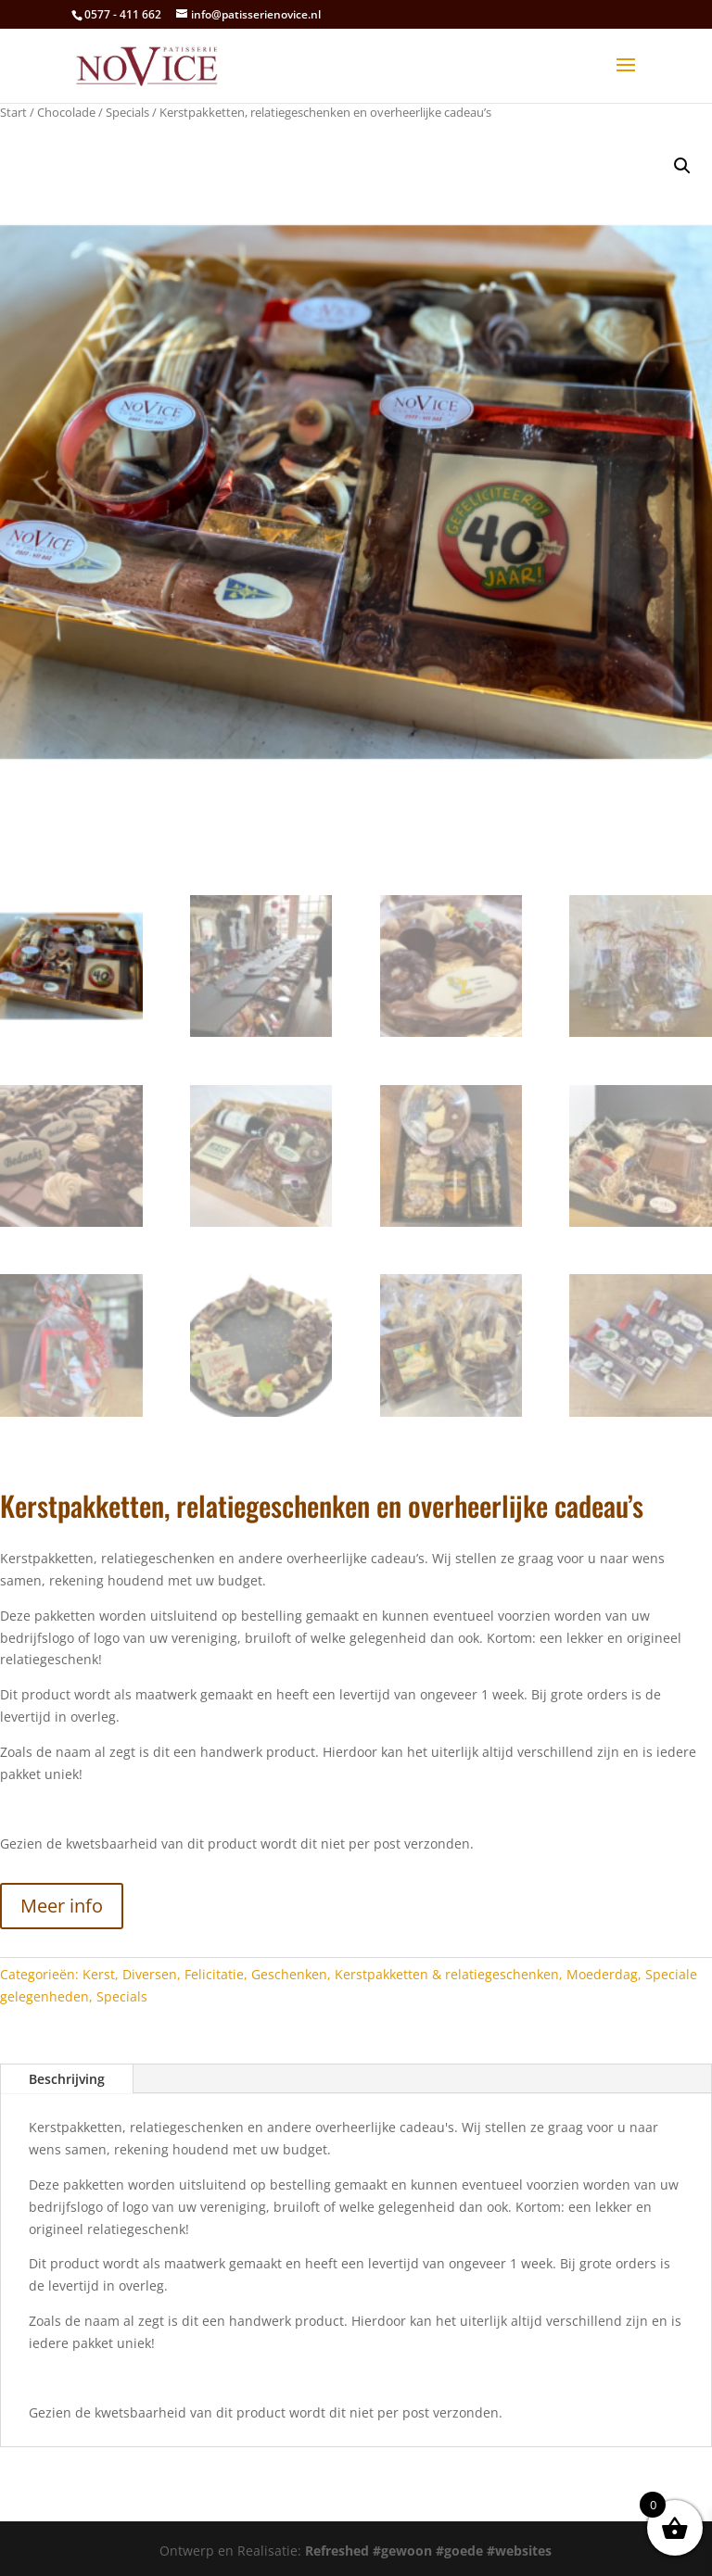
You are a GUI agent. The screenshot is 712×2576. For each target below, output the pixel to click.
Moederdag (602, 1974)
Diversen (149, 1974)
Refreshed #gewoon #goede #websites (428, 2550)
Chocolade (66, 112)
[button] (682, 166)
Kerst (99, 1974)
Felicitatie (214, 1974)
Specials (127, 112)
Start (13, 112)
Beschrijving (67, 2079)
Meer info (61, 1905)
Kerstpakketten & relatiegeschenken (447, 1974)
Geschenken (289, 1974)
